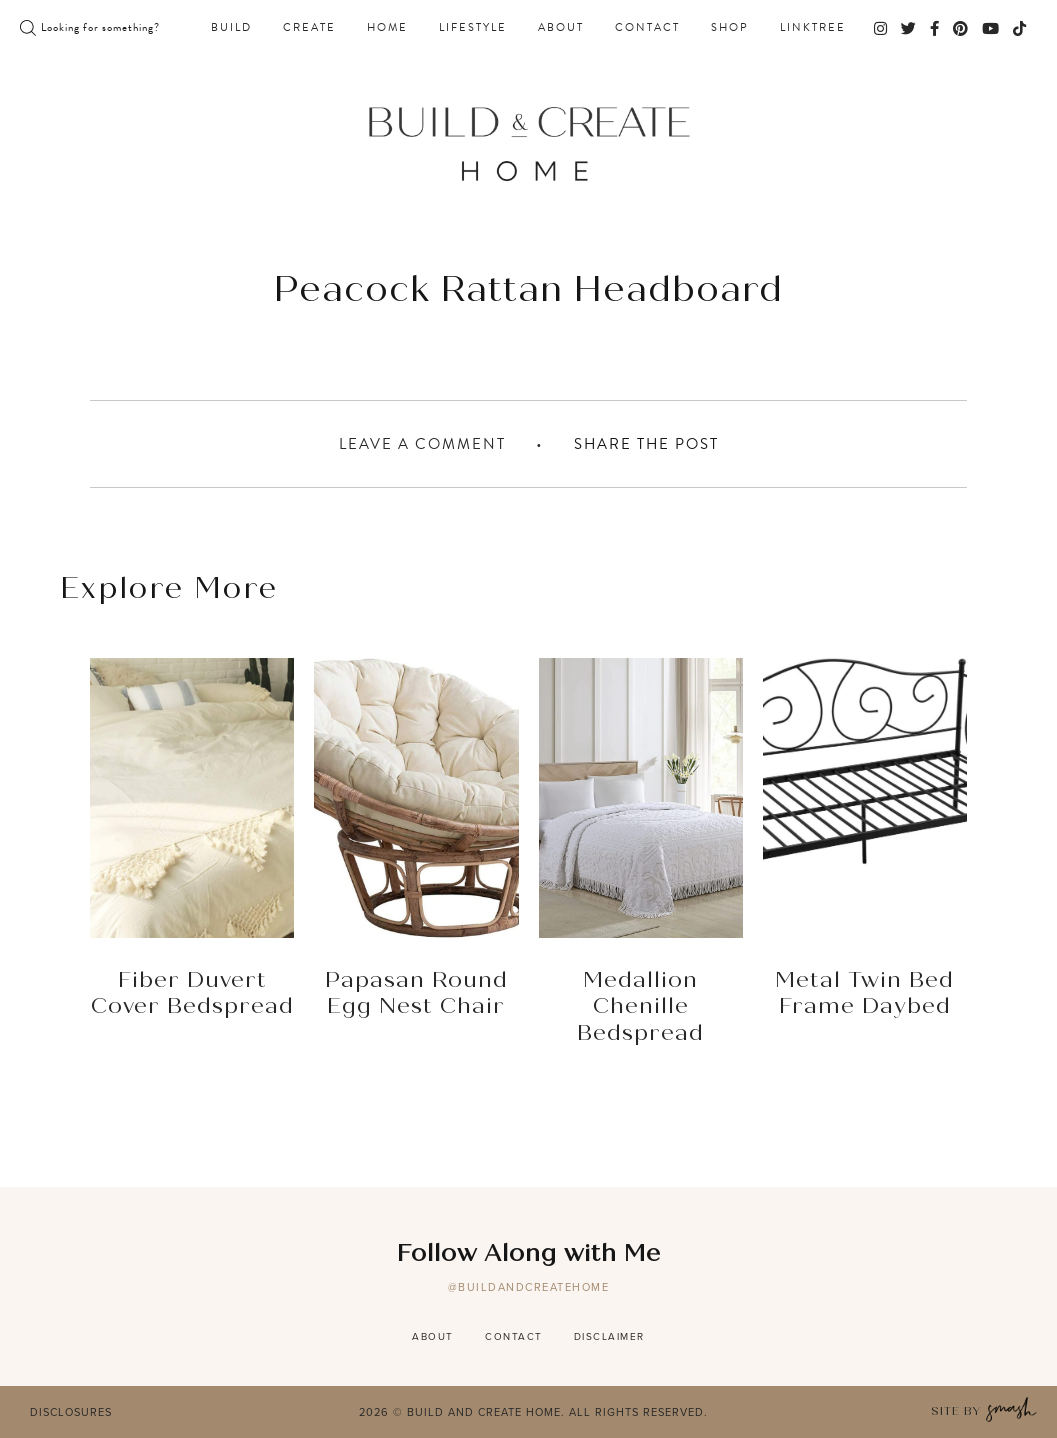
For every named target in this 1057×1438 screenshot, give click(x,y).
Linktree (813, 28)
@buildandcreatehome (529, 1287)
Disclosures (71, 1412)
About (561, 28)
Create (309, 28)
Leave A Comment (422, 444)
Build (231, 28)
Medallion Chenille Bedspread (640, 1007)
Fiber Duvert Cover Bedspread (192, 994)
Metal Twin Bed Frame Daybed (864, 994)
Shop (730, 28)
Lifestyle (473, 28)
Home (387, 28)
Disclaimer (609, 1336)
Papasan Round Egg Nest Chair (416, 994)
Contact (647, 28)
